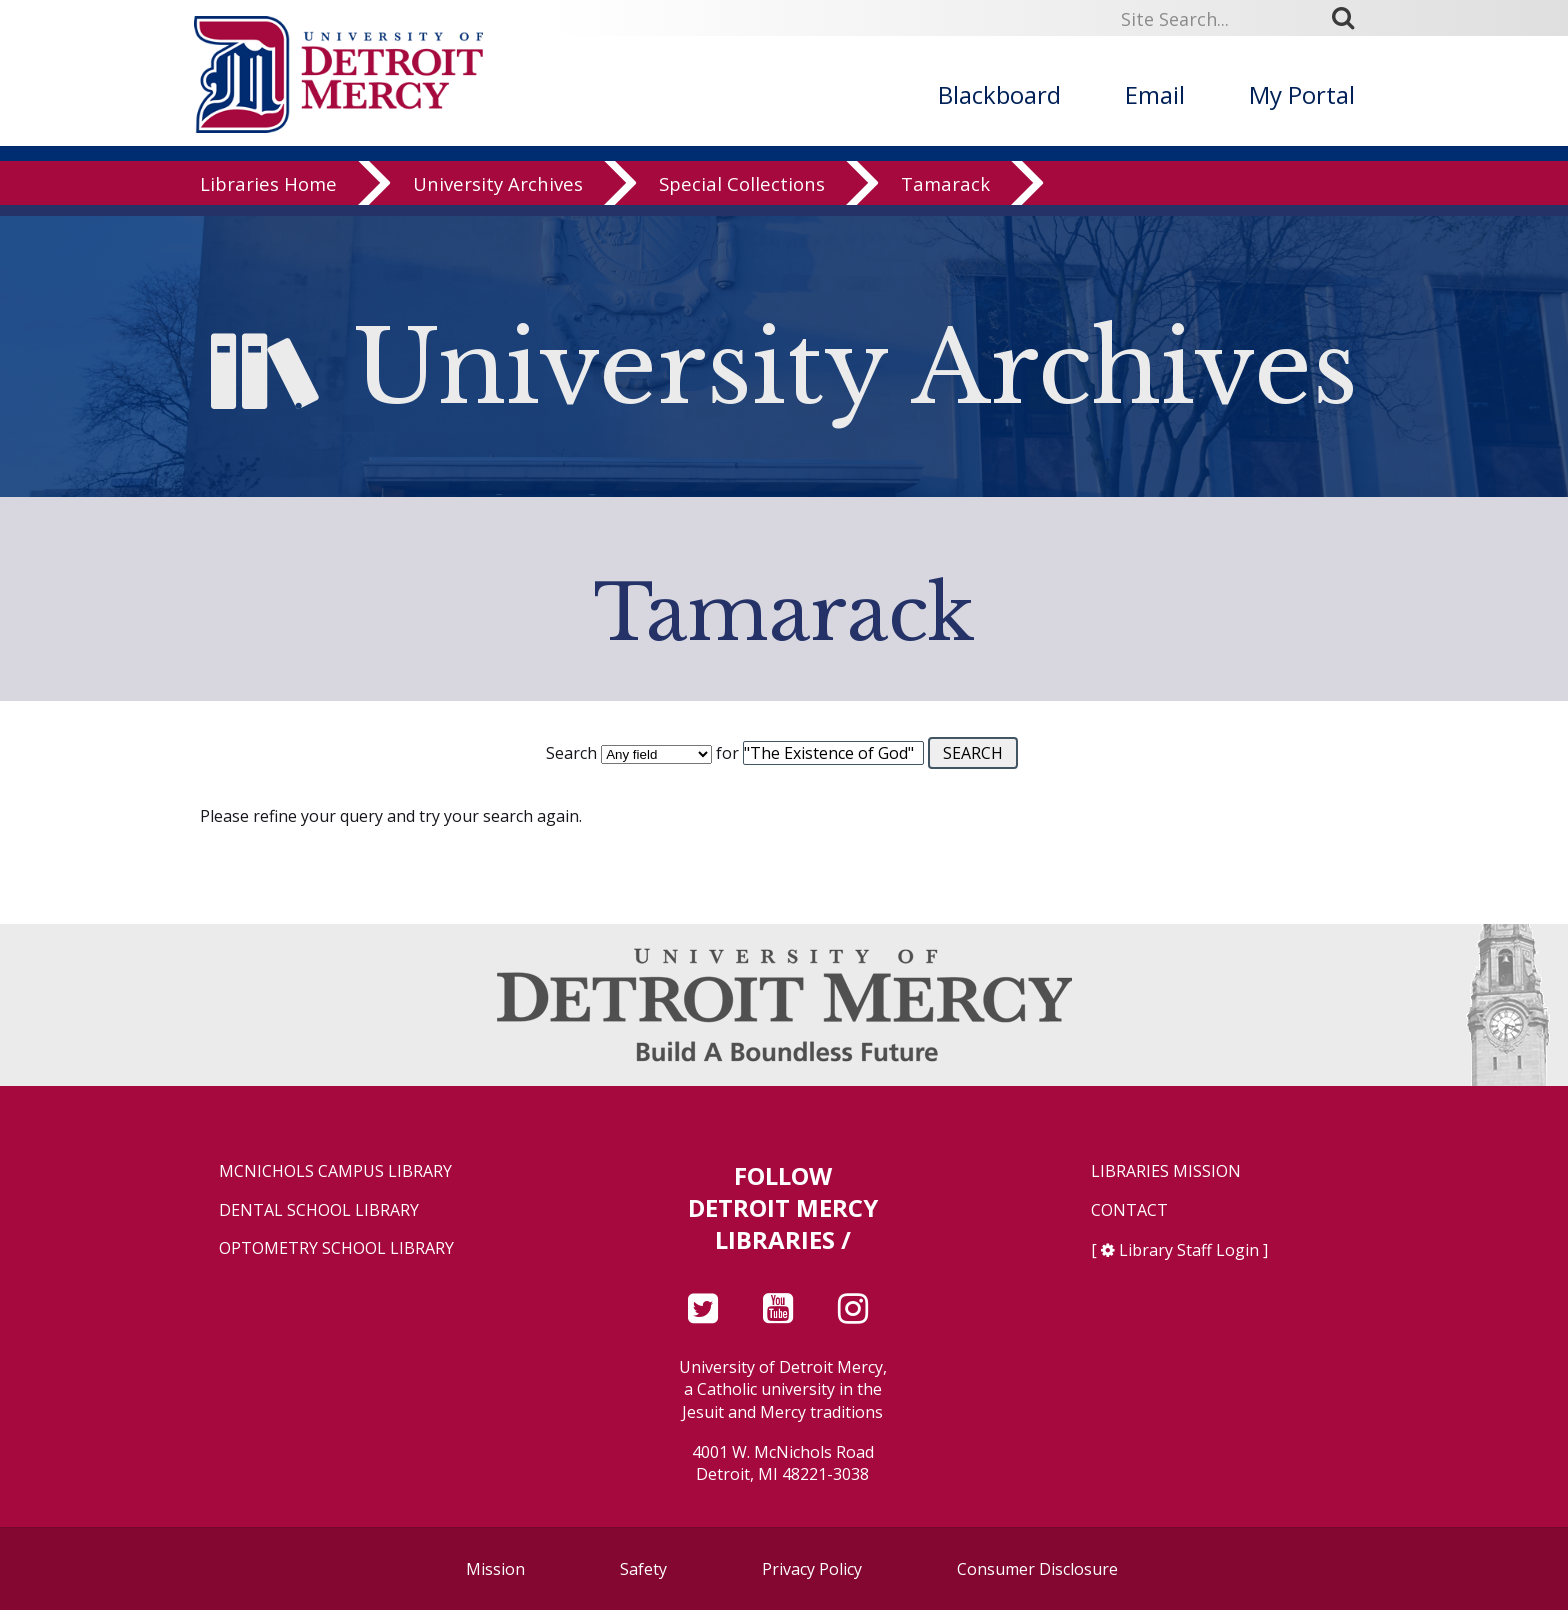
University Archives (498, 194)
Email (1155, 94)
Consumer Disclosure (1037, 1569)
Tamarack (945, 194)
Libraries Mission (1166, 1171)
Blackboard (999, 94)
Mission (495, 1569)
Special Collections (742, 194)
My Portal (1302, 94)
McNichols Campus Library (335, 1171)
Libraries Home (268, 194)
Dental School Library (319, 1210)
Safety (643, 1569)
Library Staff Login (1189, 1250)
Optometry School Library (336, 1248)
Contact (1129, 1210)
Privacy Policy (812, 1569)
